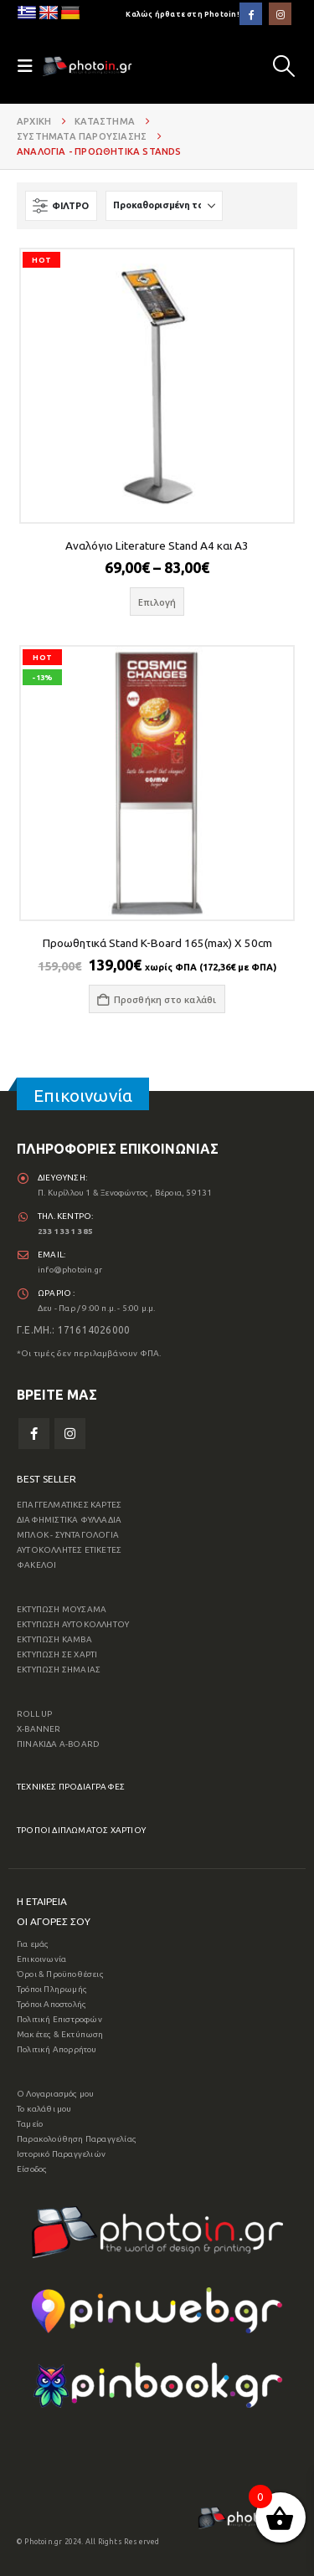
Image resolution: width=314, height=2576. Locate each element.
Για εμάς (33, 1944)
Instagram (69, 1433)
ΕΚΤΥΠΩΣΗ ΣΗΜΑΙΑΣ (58, 1669)
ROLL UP (34, 1713)
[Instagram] (280, 14)
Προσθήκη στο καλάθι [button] (165, 999)
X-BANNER (39, 1729)
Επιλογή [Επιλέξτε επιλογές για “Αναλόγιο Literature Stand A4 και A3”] (157, 602)
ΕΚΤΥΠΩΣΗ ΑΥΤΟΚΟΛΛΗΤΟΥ (73, 1624)
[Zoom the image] (157, 2213)
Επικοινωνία (41, 1959)
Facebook (33, 1433)
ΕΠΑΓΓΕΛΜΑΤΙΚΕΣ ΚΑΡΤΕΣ (69, 1504)
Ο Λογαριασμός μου (55, 2093)
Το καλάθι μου (44, 2108)
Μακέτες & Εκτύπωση (60, 2034)
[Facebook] (250, 14)
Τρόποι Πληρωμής (52, 1989)
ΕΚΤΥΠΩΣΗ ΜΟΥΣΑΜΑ (61, 1609)
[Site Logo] (87, 66)
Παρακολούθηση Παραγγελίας (76, 2138)
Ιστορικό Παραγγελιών (61, 2154)
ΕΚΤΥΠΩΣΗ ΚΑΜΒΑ (54, 1639)
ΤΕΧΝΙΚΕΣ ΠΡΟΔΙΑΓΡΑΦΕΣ (71, 1786)
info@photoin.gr (70, 1269)
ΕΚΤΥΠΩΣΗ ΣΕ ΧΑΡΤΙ (57, 1654)
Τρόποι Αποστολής (51, 2004)
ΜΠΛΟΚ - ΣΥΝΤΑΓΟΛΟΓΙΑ (68, 1534)
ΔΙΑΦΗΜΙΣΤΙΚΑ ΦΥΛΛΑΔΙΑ (69, 1519)
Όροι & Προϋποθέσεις (60, 1974)
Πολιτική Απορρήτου (57, 2049)
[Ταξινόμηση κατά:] (164, 206)
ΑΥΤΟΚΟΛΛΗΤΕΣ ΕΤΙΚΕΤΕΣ (69, 1549)
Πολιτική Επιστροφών (59, 2019)
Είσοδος (32, 2169)
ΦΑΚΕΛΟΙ (36, 1565)
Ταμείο (30, 2123)
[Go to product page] (157, 385)
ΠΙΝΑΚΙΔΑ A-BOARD (58, 1744)
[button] (284, 66)
